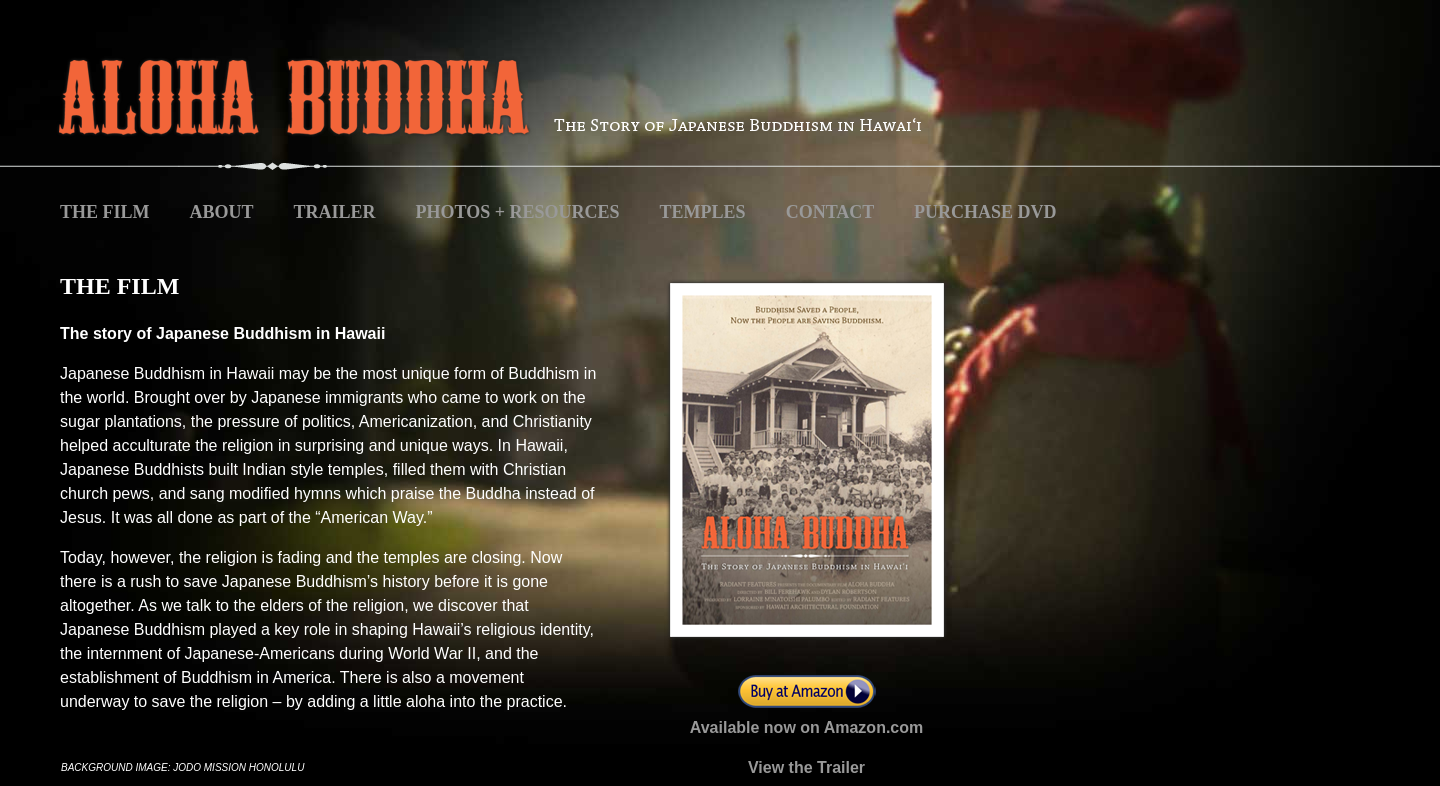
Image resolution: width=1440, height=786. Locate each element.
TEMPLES (703, 212)
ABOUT (222, 212)
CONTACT (832, 212)
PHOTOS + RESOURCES (518, 212)
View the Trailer (806, 767)
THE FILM (105, 212)
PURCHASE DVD (985, 212)
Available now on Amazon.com (807, 727)
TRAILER (335, 212)
